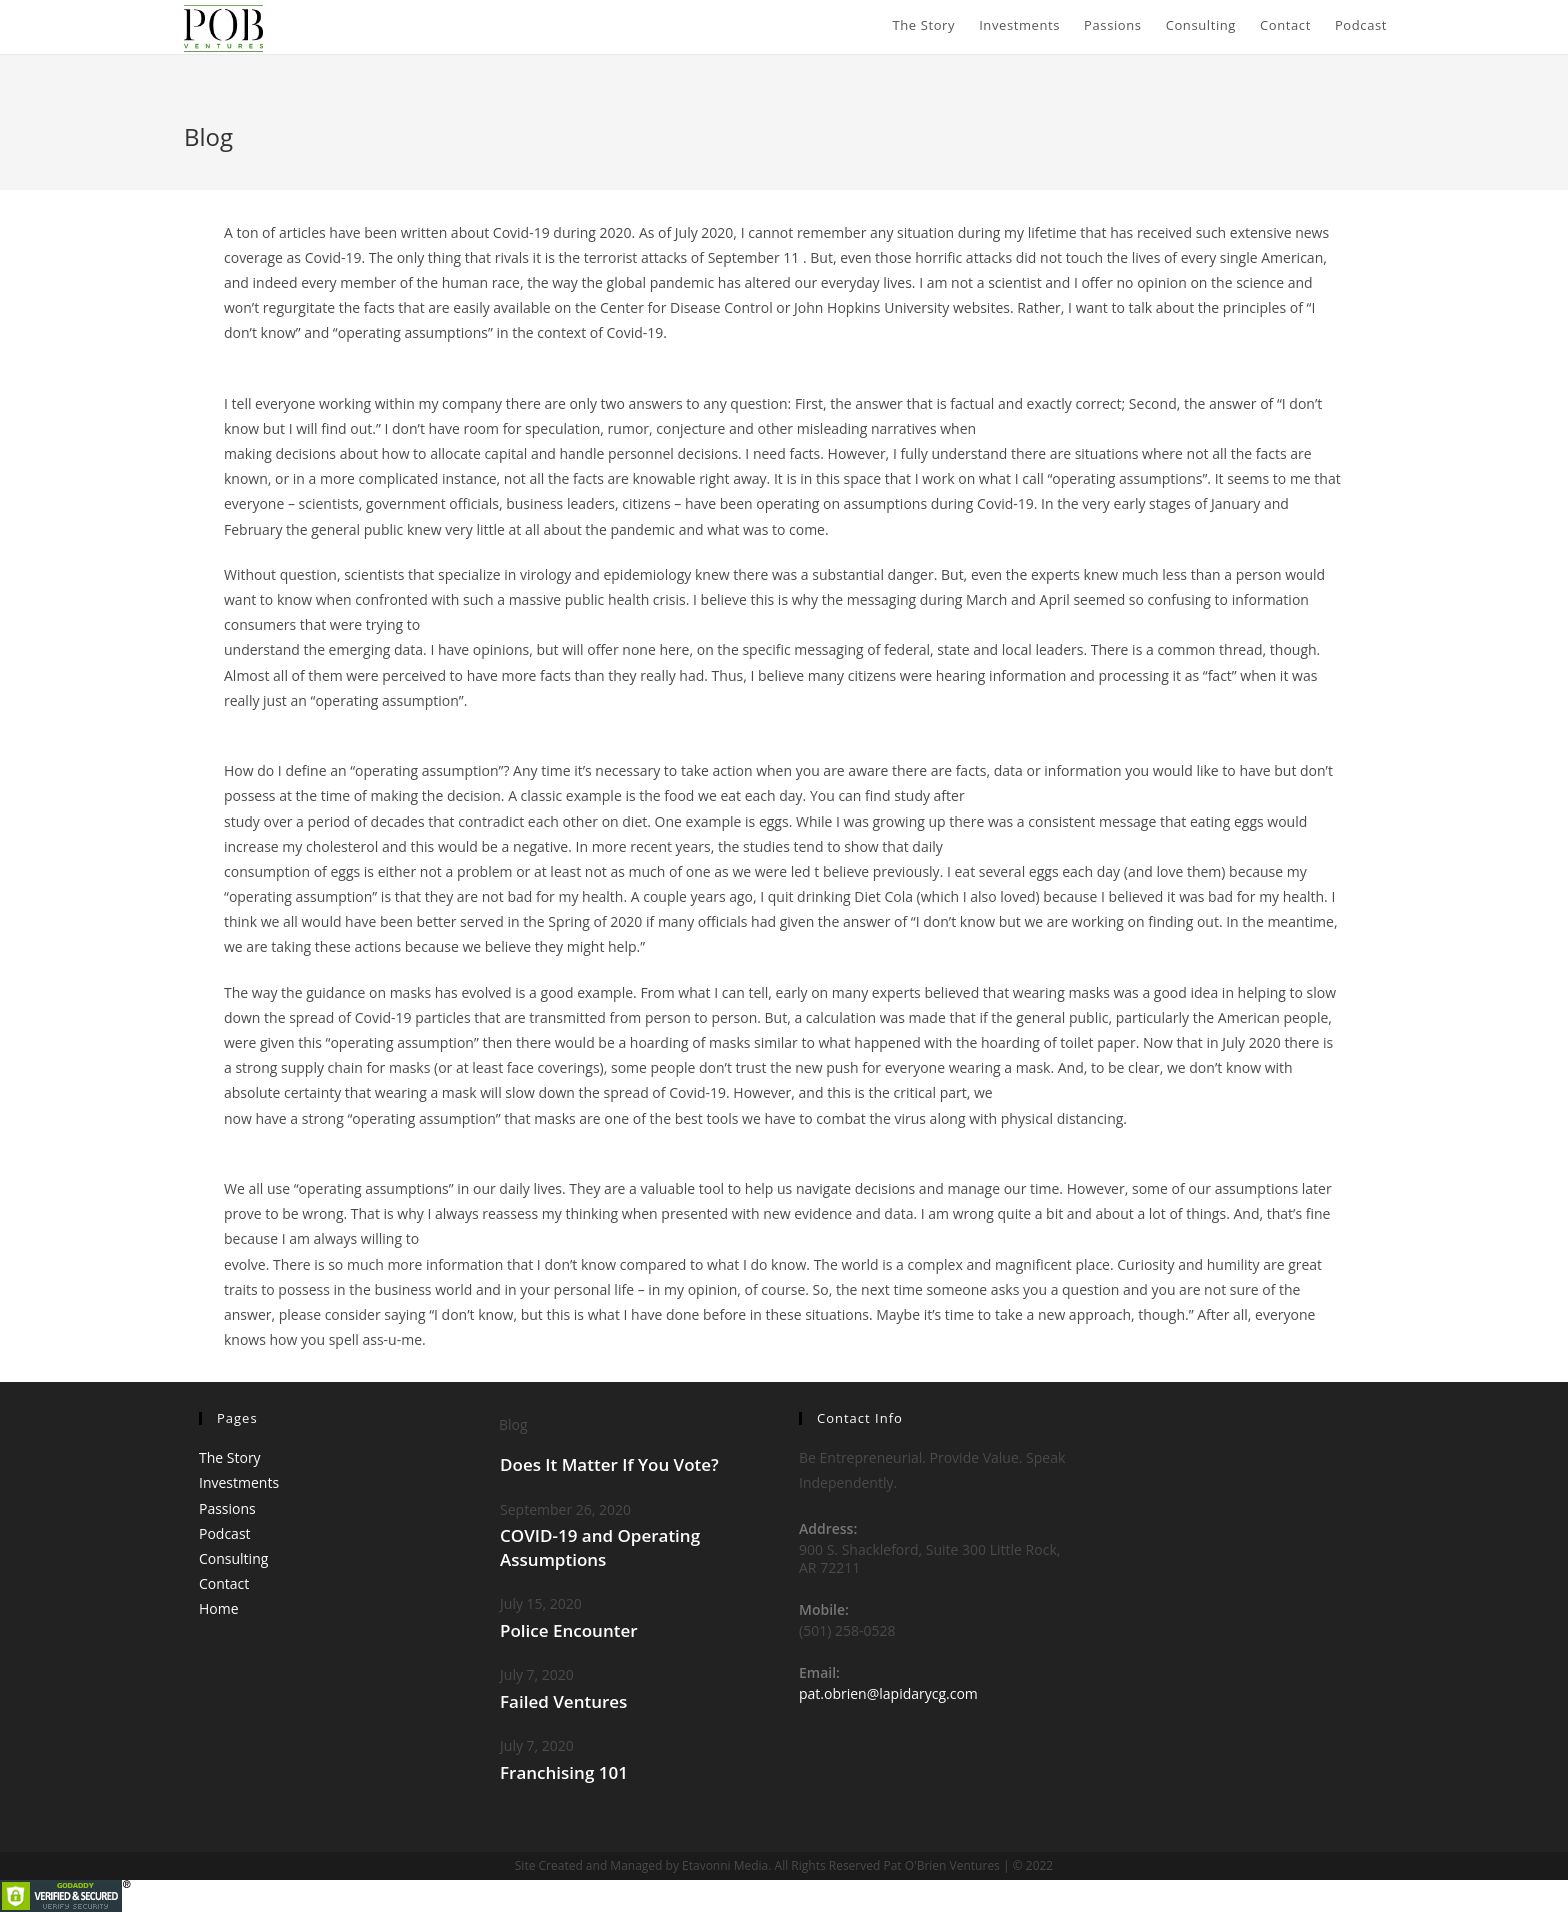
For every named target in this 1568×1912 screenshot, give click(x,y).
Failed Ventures (563, 1701)
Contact (224, 1583)
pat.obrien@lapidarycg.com (888, 1693)
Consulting (233, 1558)
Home (219, 1608)
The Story (230, 1457)
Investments (239, 1482)
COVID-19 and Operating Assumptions (600, 1547)
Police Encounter (569, 1630)
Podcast (225, 1533)
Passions (227, 1508)
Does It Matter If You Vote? (609, 1464)
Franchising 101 (564, 1772)
